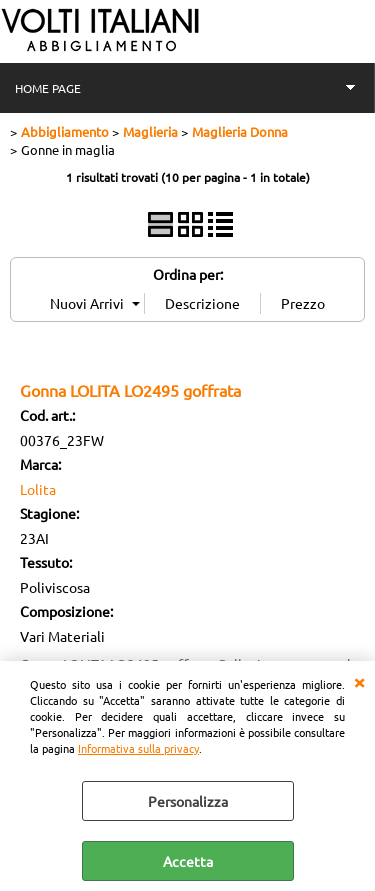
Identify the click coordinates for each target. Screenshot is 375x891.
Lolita (38, 489)
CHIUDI (359, 681)
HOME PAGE (48, 88)
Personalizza (188, 801)
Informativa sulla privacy (138, 748)
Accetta (188, 861)
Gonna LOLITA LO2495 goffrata (130, 390)
